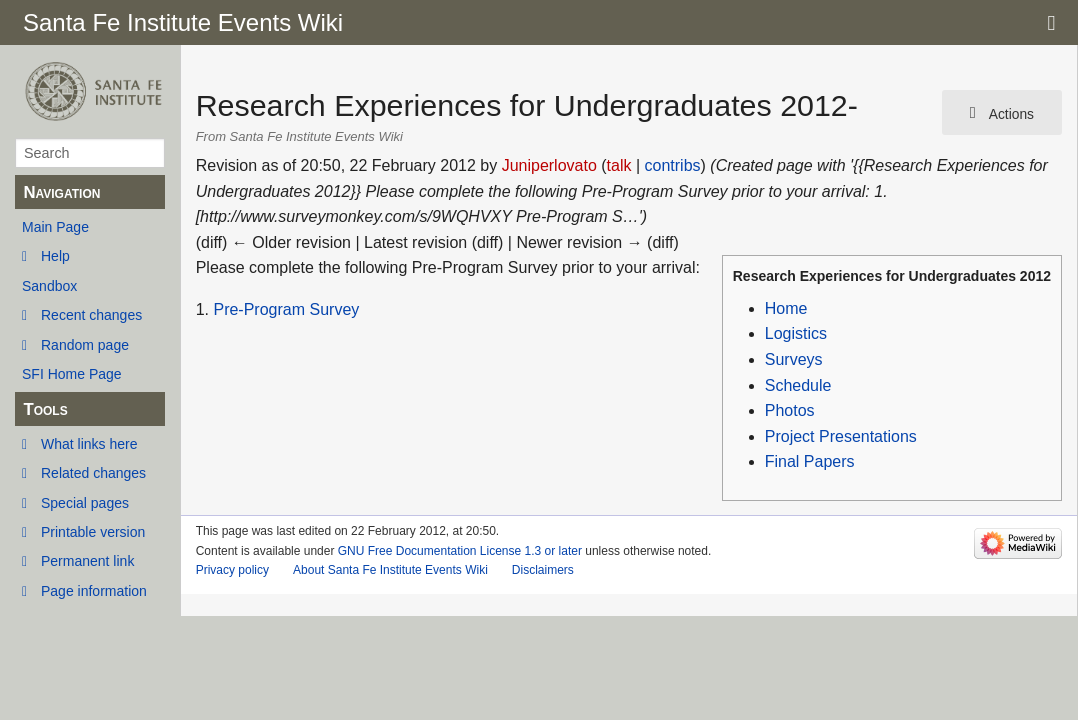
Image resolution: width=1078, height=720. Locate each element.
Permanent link (87, 561)
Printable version (93, 532)
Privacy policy (232, 570)
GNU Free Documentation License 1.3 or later (460, 551)
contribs (673, 165)
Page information (94, 591)
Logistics (796, 333)
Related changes (93, 473)
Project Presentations (841, 436)
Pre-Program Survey (286, 309)
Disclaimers (543, 570)
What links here (89, 444)
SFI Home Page (72, 374)
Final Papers (810, 461)
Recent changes (91, 315)
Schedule (798, 385)
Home (786, 308)
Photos (790, 410)
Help (55, 256)
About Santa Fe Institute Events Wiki (390, 570)
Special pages (85, 503)
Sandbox (49, 286)
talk (619, 165)
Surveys (794, 359)
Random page (85, 345)
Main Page (55, 227)
